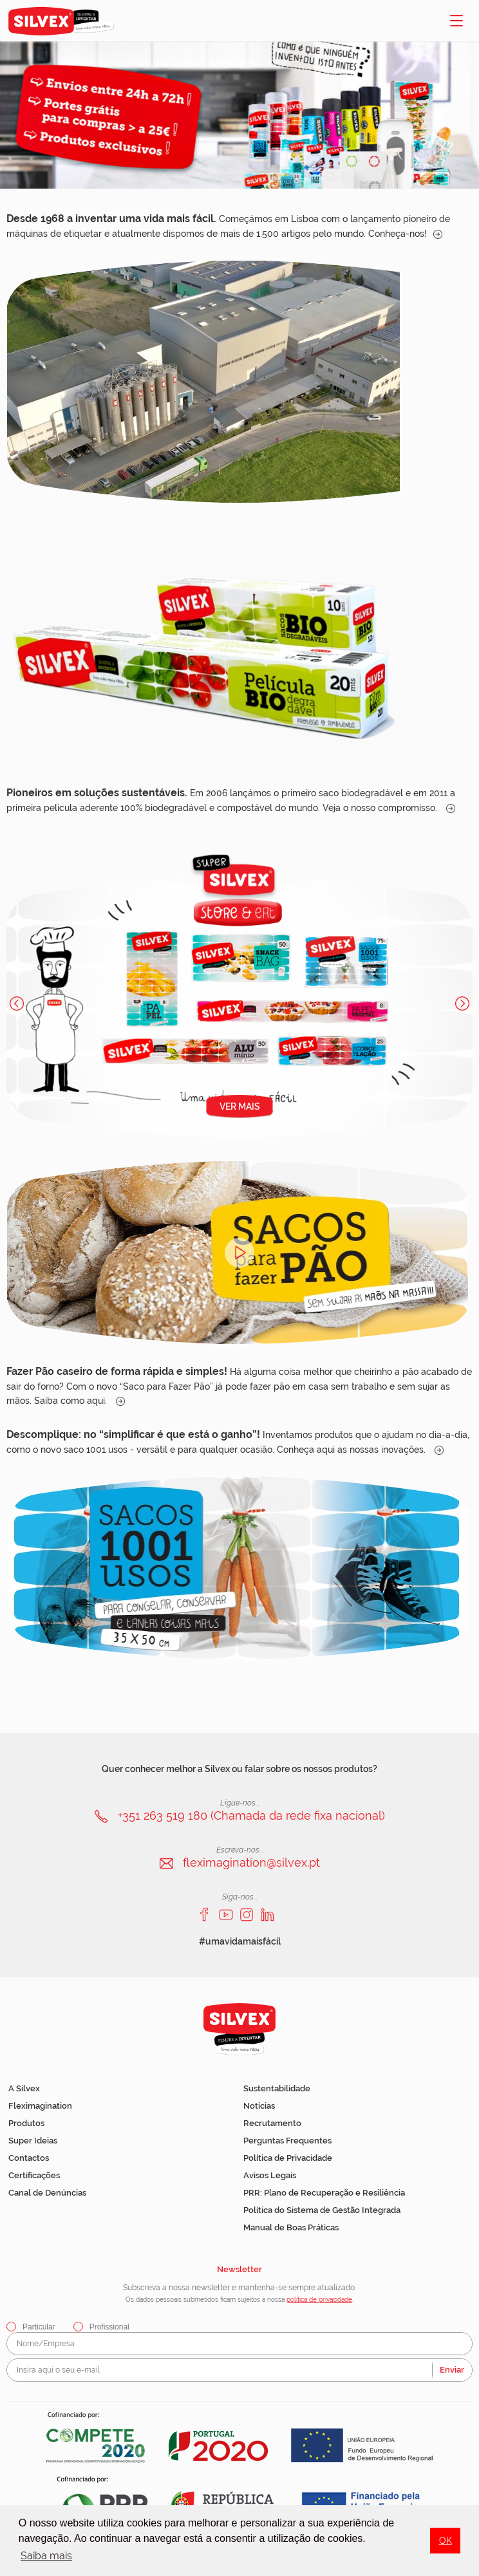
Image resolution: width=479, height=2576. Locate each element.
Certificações (34, 2175)
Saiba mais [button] (46, 2556)
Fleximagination (40, 2106)
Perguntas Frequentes (287, 2140)
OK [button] (445, 2540)
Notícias (259, 2106)
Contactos (28, 2158)
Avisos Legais (269, 2175)
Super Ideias (32, 2140)
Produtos (26, 2123)
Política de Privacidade (287, 2158)
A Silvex (24, 2088)
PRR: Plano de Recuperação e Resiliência (324, 2193)
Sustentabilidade (276, 2088)
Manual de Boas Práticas (291, 2227)
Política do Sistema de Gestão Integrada (321, 2210)
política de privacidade (319, 2299)
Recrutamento (272, 2123)
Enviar (452, 2370)
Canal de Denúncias (47, 2193)
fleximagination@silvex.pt (251, 1862)
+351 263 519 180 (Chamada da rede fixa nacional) (251, 1815)
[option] (239, 115)
